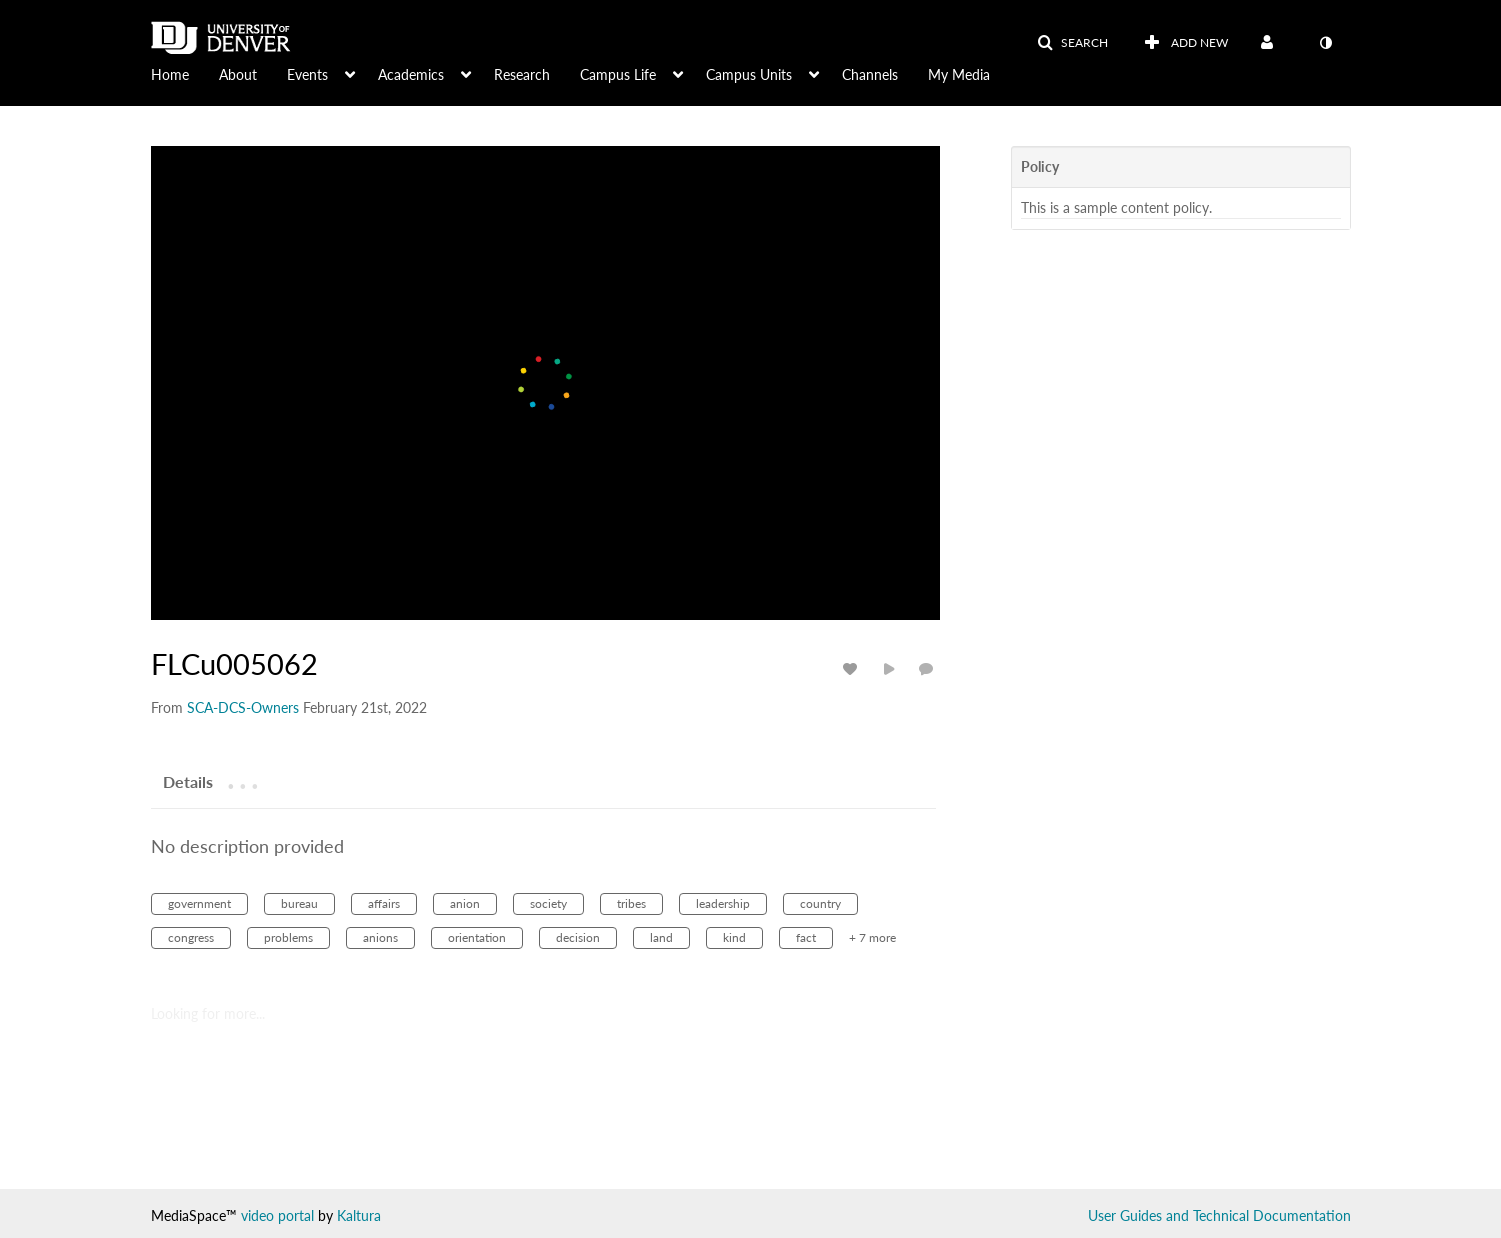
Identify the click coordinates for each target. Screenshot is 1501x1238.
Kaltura (359, 1215)
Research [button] (522, 74)
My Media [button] (959, 74)
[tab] (188, 781)
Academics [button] (411, 74)
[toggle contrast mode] (1326, 43)
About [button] (238, 74)
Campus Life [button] (618, 74)
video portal (277, 1215)
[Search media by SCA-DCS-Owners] (243, 707)
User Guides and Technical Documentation (1219, 1215)
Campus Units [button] (749, 74)
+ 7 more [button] (872, 937)
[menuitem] (185, 73)
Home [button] (170, 74)
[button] (1072, 43)
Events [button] (307, 74)
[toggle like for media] (853, 668)
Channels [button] (870, 74)
